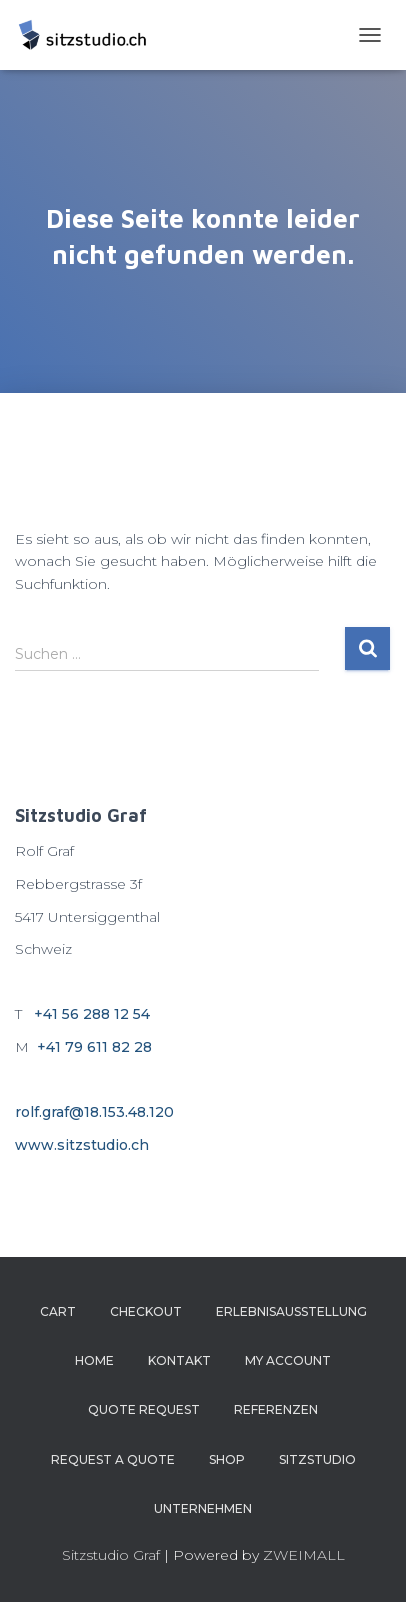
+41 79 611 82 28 (94, 1047)
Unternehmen (203, 1508)
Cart (58, 1311)
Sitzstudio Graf (111, 1555)
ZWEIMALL (304, 1555)
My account (288, 1360)
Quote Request (144, 1409)
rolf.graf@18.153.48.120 (94, 1112)
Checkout (146, 1311)
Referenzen (276, 1409)
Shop (227, 1459)
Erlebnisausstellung (291, 1311)
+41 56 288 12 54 (92, 1014)
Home (94, 1360)
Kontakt (179, 1360)
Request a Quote (113, 1459)
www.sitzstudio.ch (82, 1145)
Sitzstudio (317, 1459)
